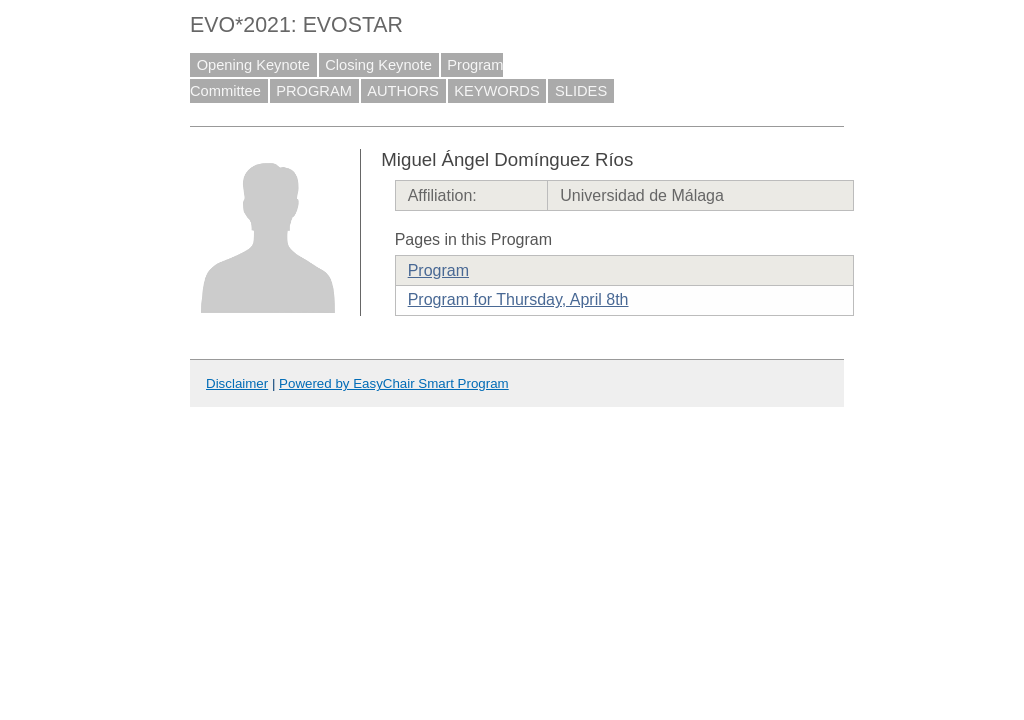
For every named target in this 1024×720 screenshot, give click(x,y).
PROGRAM (314, 91)
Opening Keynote (253, 65)
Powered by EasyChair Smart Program (394, 383)
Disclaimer (237, 383)
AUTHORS (403, 91)
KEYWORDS (497, 91)
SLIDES (581, 91)
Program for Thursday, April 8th (518, 299)
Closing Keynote (378, 65)
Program (438, 270)
